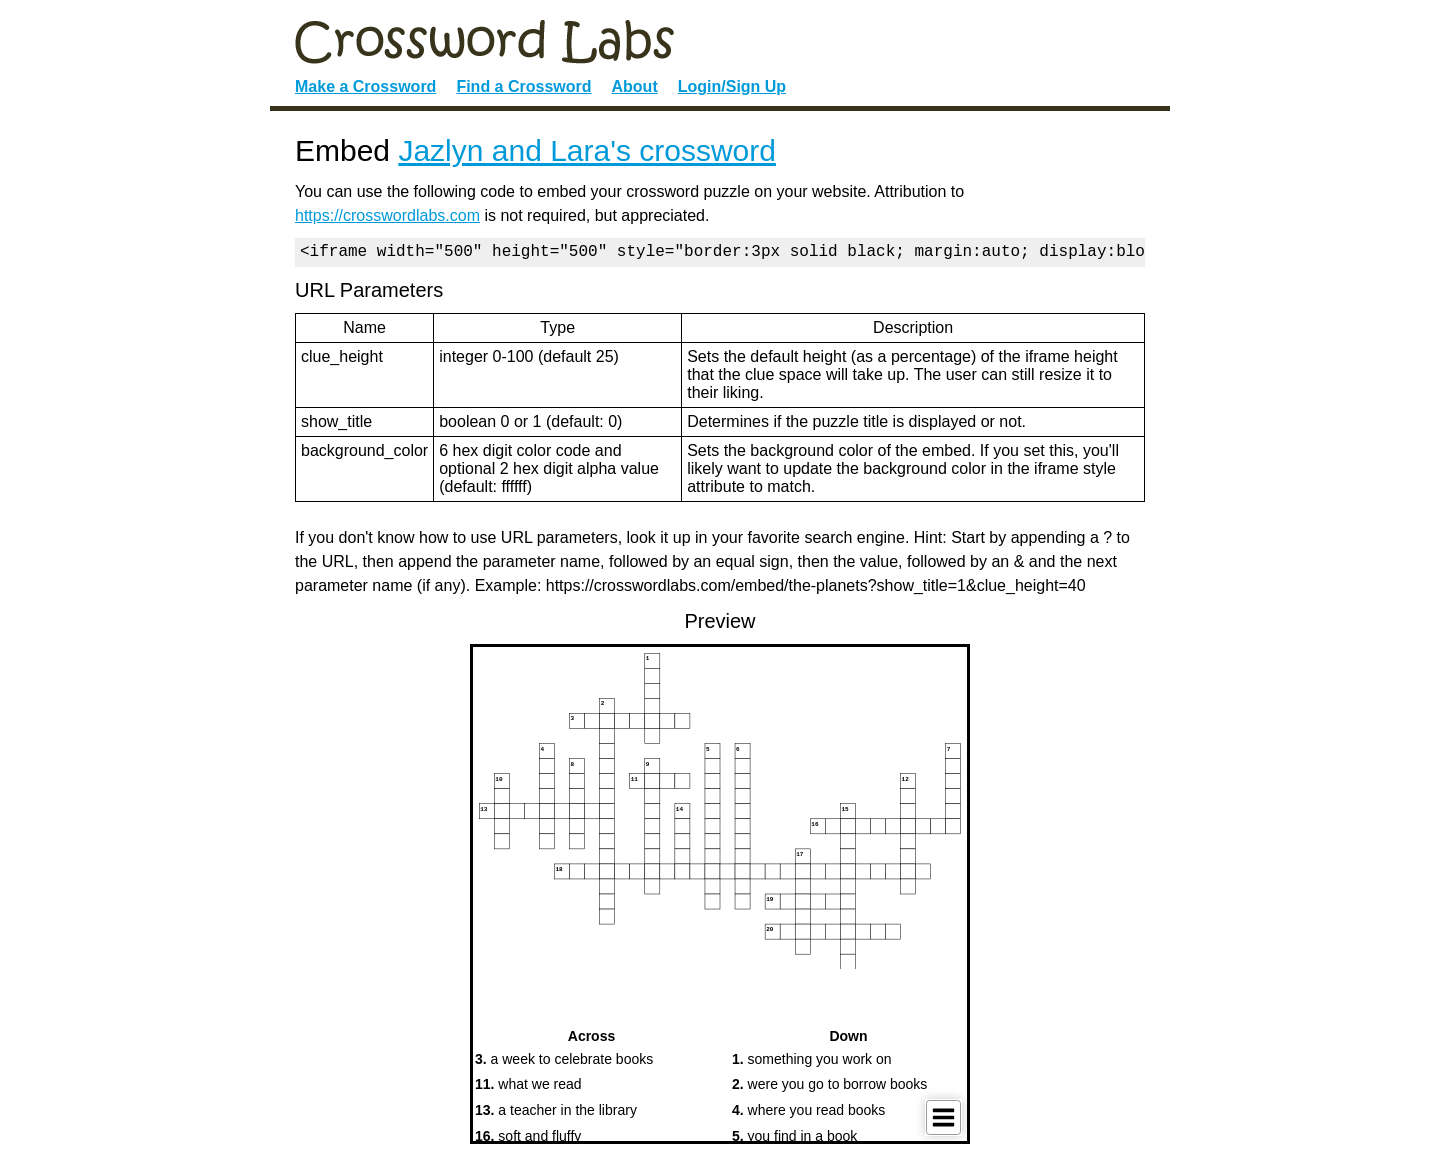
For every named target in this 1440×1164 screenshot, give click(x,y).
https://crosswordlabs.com (387, 215)
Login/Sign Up (732, 86)
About (635, 86)
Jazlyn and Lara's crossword (587, 150)
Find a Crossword (523, 86)
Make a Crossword (365, 86)
